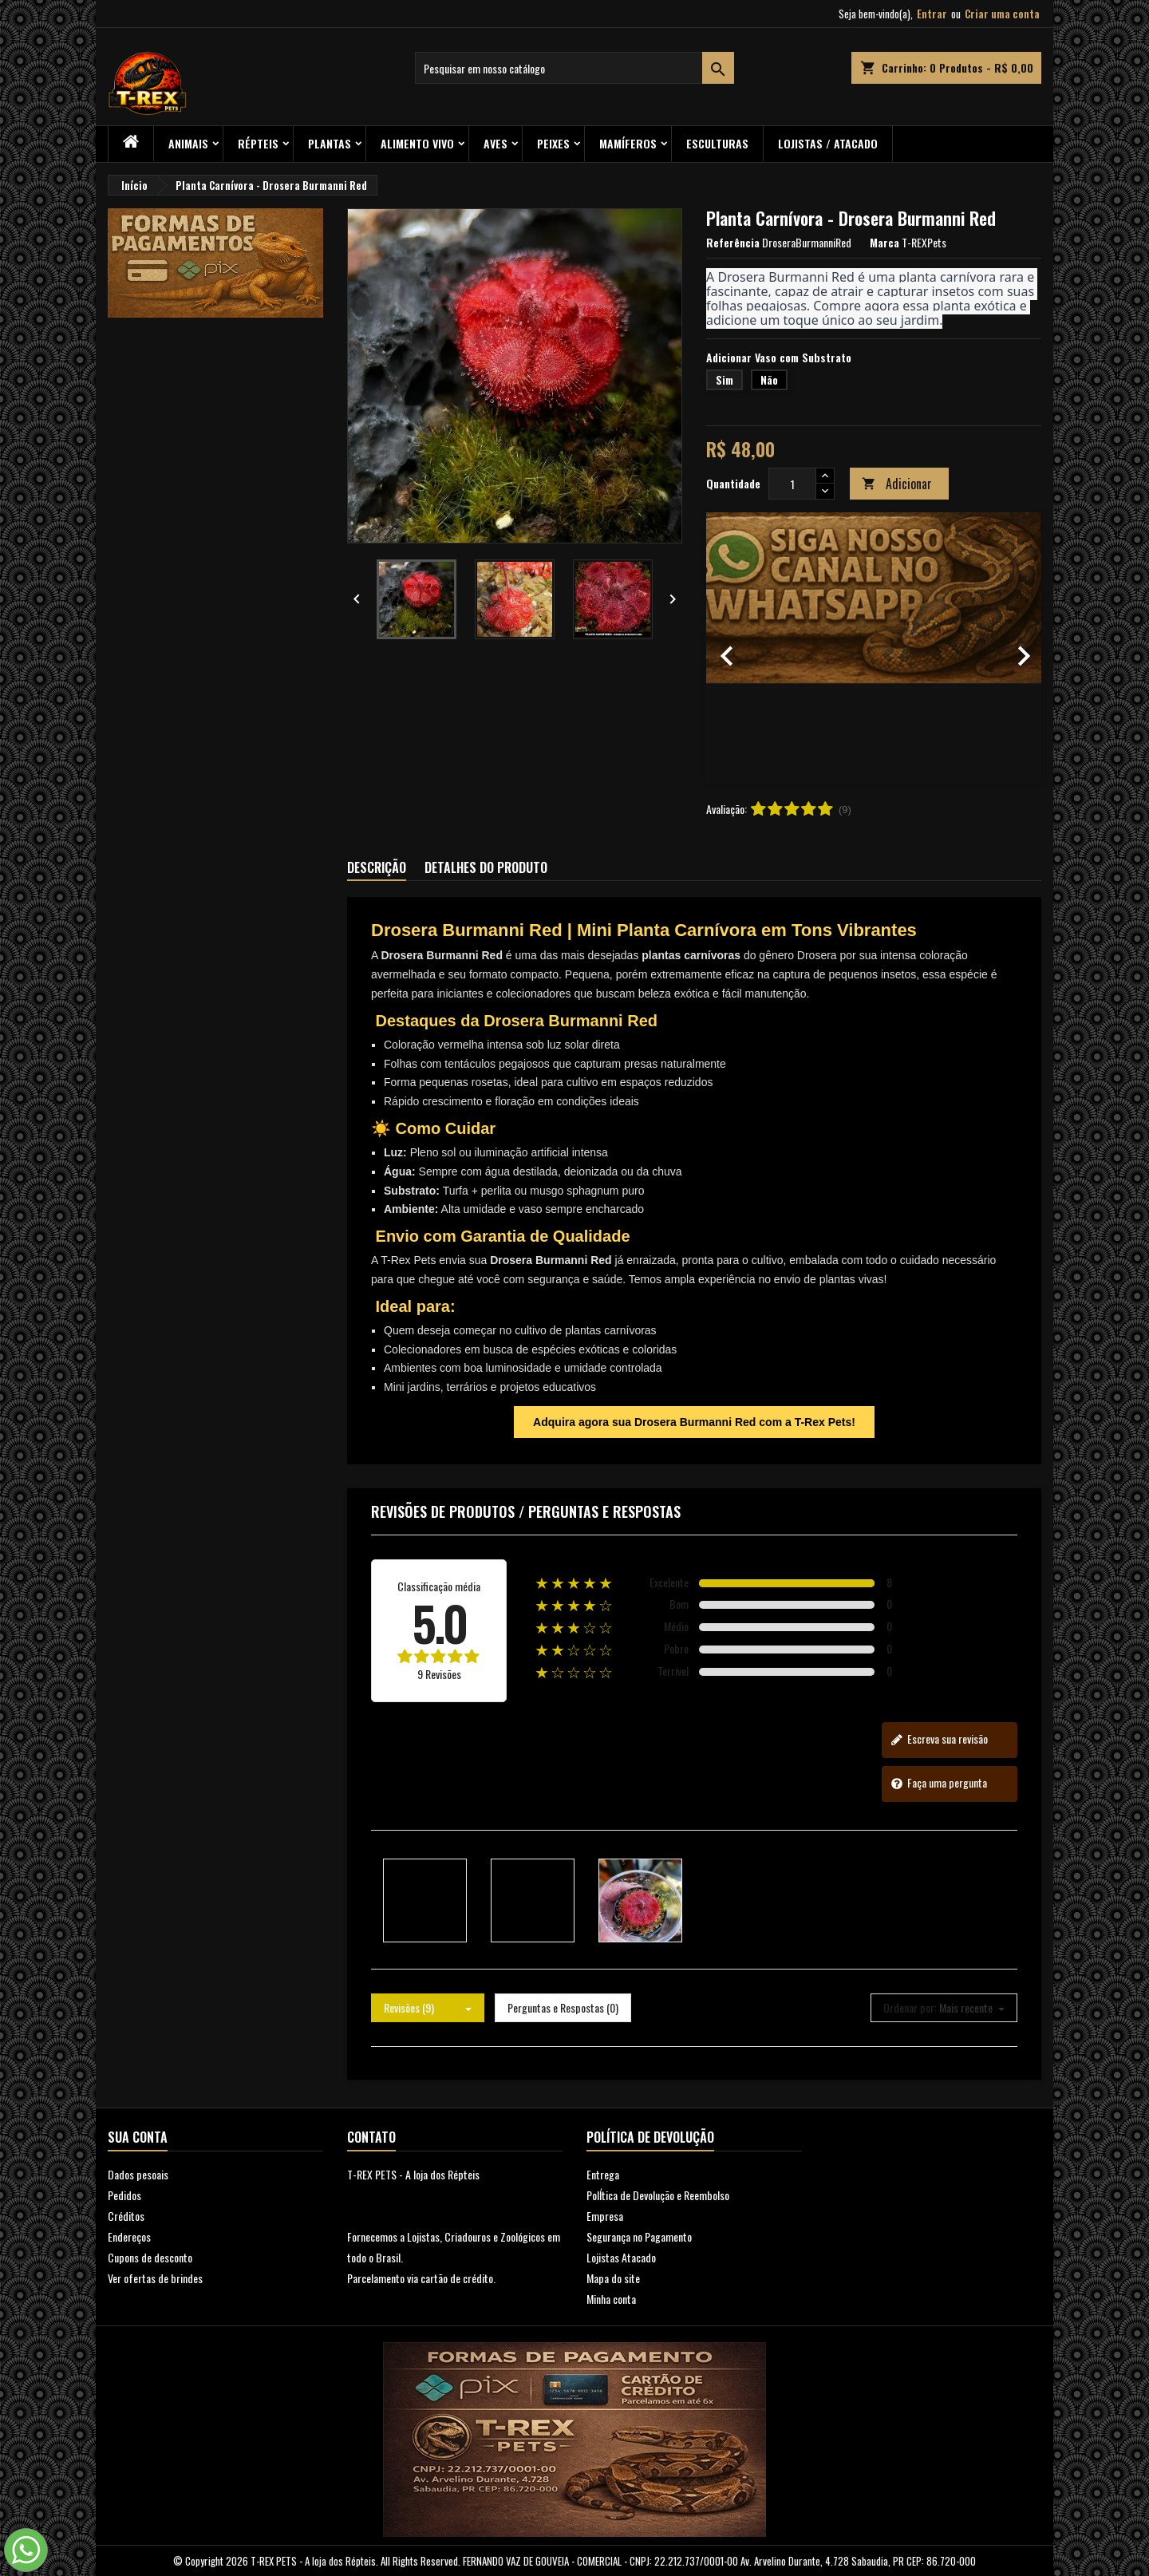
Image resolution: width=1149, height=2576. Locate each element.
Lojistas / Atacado (828, 143)
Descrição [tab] (376, 867)
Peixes (553, 143)
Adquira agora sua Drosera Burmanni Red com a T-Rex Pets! (694, 1422)
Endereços (129, 2236)
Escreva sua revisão (939, 1739)
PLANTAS (329, 143)
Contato (371, 2137)
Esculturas (717, 143)
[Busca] (574, 68)
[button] (731, 648)
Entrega (602, 2174)
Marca (884, 242)
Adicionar (897, 483)
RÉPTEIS (258, 143)
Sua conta (138, 2137)
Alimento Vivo (417, 143)
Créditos (126, 2215)
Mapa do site (613, 2278)
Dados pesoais (138, 2174)
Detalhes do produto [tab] (485, 867)
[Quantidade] (792, 484)
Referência (733, 242)
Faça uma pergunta (938, 1783)
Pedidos (124, 2195)
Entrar (932, 14)
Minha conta (611, 2298)
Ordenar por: (910, 2008)
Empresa (604, 2215)
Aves (495, 143)
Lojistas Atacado (621, 2257)
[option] (873, 648)
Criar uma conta (1002, 14)
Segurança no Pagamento (639, 2236)
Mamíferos (628, 143)
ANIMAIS (188, 143)
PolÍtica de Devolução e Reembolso (657, 2195)
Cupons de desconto (150, 2257)
